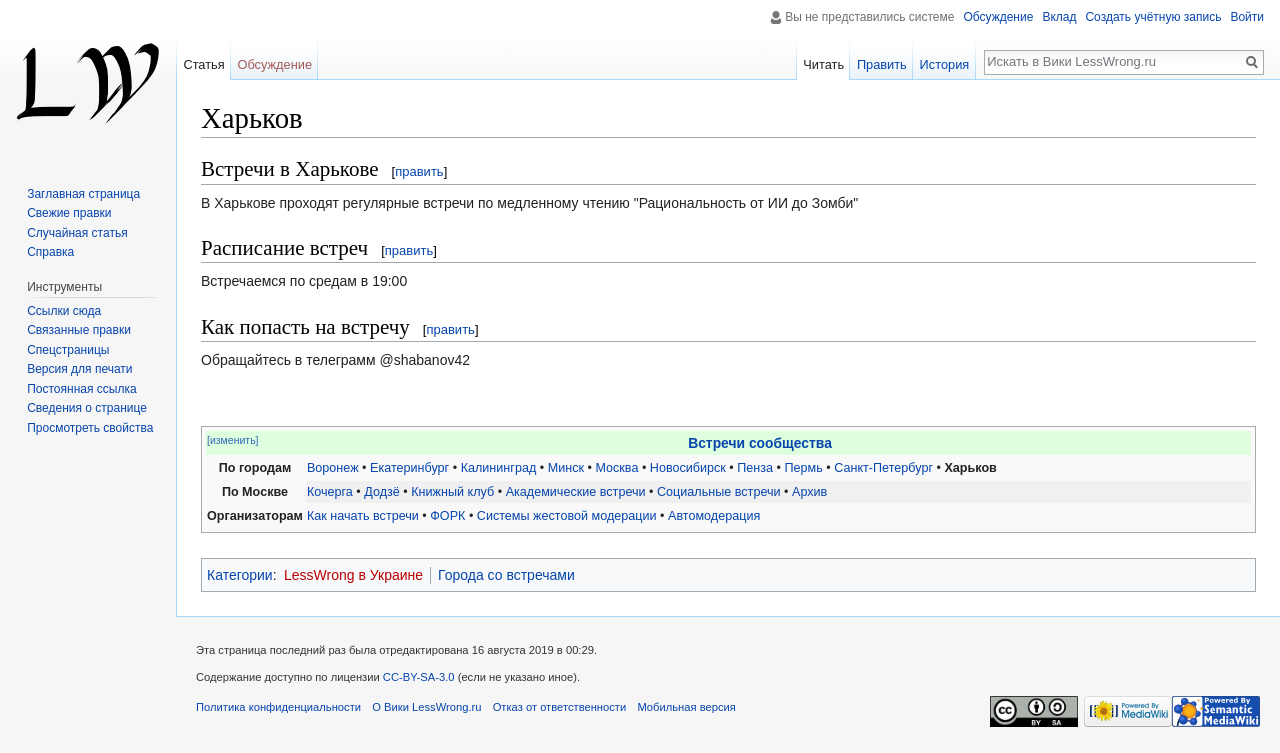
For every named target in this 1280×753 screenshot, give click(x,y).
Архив (809, 492)
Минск (566, 468)
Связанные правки (79, 330)
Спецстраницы (68, 350)
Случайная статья (77, 233)
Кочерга (330, 492)
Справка (50, 252)
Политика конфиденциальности (278, 707)
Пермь (804, 468)
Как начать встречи (363, 516)
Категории (240, 575)
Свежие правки (69, 213)
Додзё (382, 492)
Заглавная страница (83, 194)
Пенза (755, 468)
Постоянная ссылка (81, 389)
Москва (616, 468)
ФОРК (447, 516)
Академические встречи (576, 492)
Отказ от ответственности (560, 707)
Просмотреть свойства (90, 428)
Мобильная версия (686, 707)
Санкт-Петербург (883, 468)
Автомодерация (714, 516)
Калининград (499, 468)
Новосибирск (688, 468)
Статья (203, 64)
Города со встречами (506, 575)
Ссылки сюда (64, 311)
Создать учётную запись (1153, 17)
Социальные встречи (719, 492)
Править (882, 64)
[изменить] (233, 440)
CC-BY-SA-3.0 (419, 677)
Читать (823, 64)
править (419, 171)
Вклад (1059, 17)
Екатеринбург (409, 468)
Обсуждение (998, 17)
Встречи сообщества (760, 443)
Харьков (970, 468)
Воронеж (333, 468)
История (945, 64)
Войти (1247, 17)
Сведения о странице (87, 408)
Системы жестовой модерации (567, 516)
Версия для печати (79, 369)
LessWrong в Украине (353, 575)
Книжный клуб (452, 492)
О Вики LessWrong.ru (426, 707)
